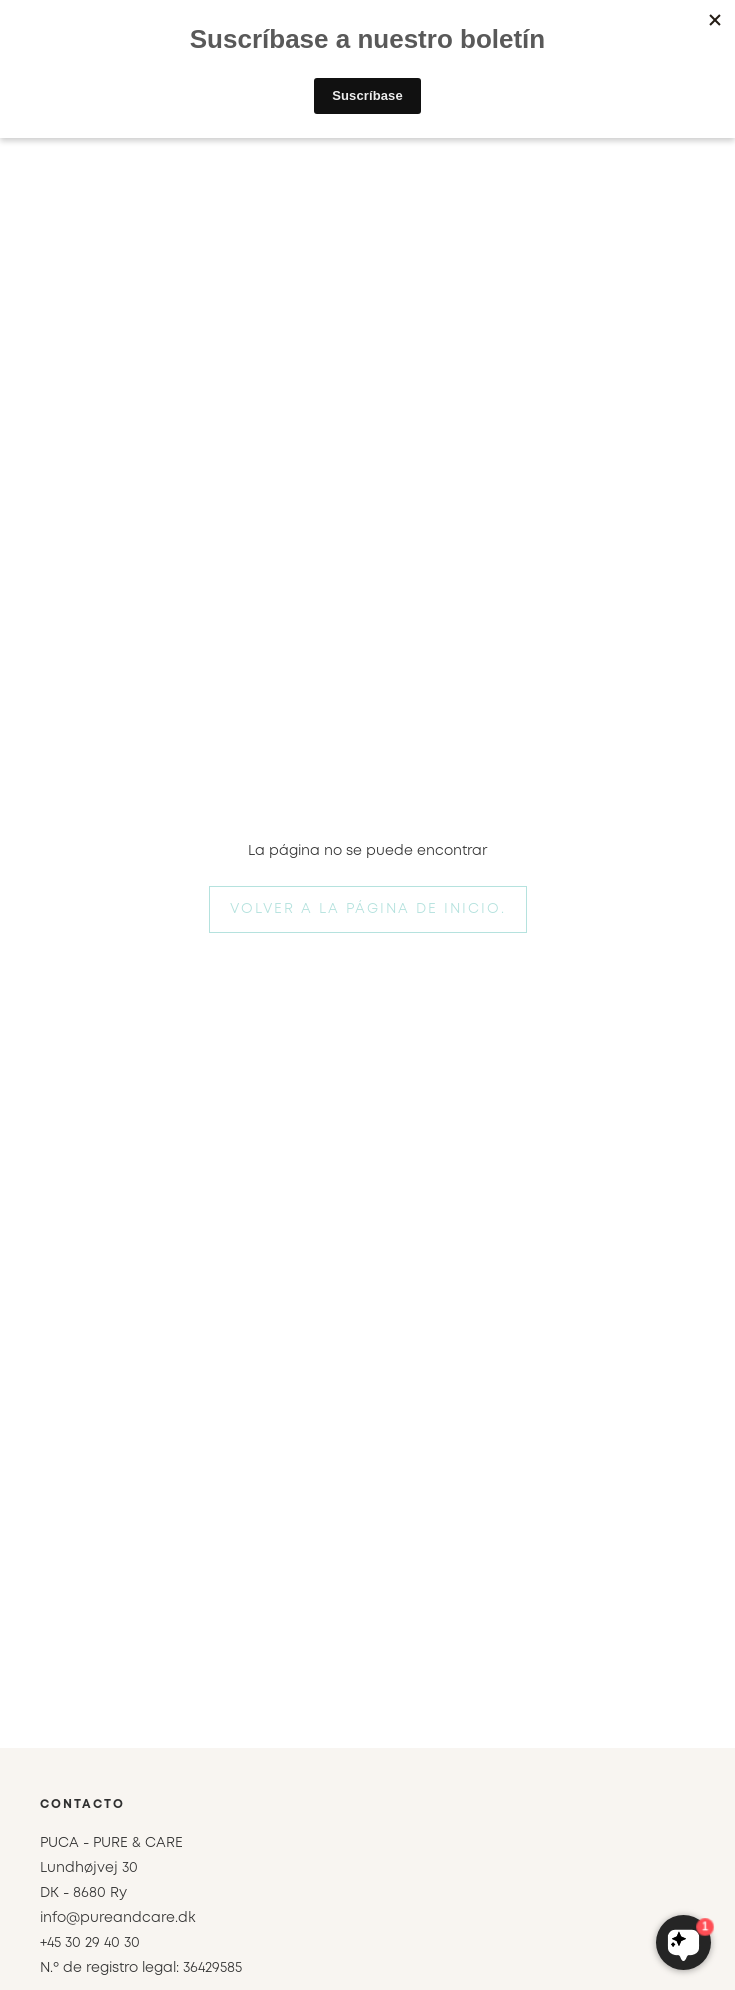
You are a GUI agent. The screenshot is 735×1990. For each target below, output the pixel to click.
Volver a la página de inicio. (368, 909)
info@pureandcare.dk (118, 1918)
